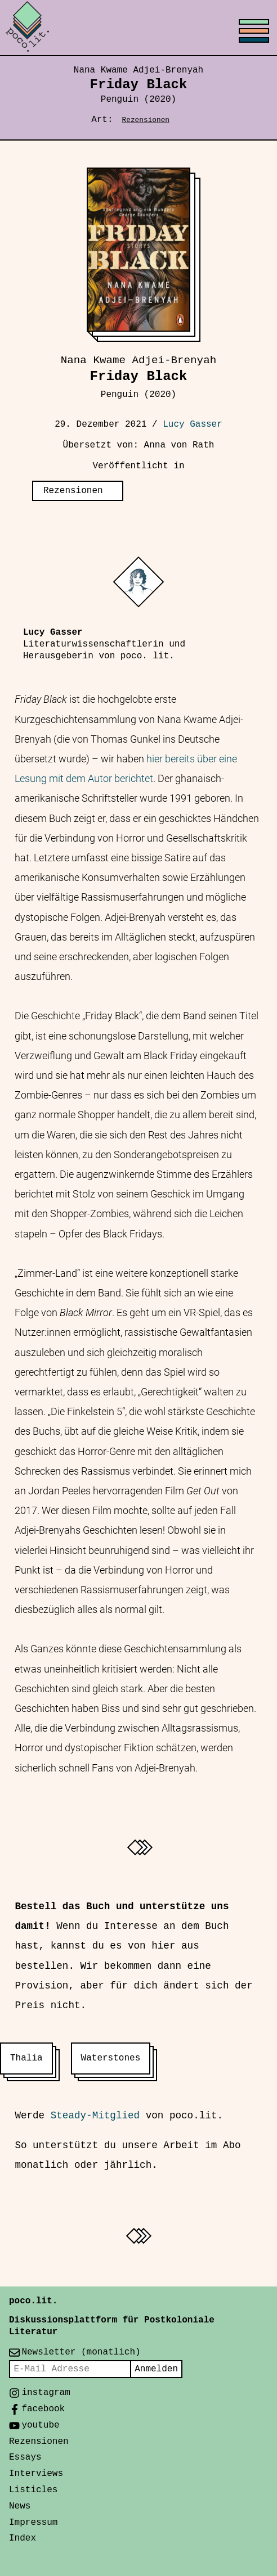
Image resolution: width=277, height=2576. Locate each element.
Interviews (36, 2474)
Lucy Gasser (192, 424)
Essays (25, 2457)
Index (22, 2538)
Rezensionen (145, 120)
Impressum (33, 2523)
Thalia (26, 2058)
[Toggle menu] (138, 28)
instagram (45, 2393)
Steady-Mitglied (95, 2115)
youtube (40, 2425)
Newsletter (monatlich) (80, 2352)
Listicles (33, 2490)
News (19, 2506)
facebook (43, 2409)
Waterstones (111, 2058)
